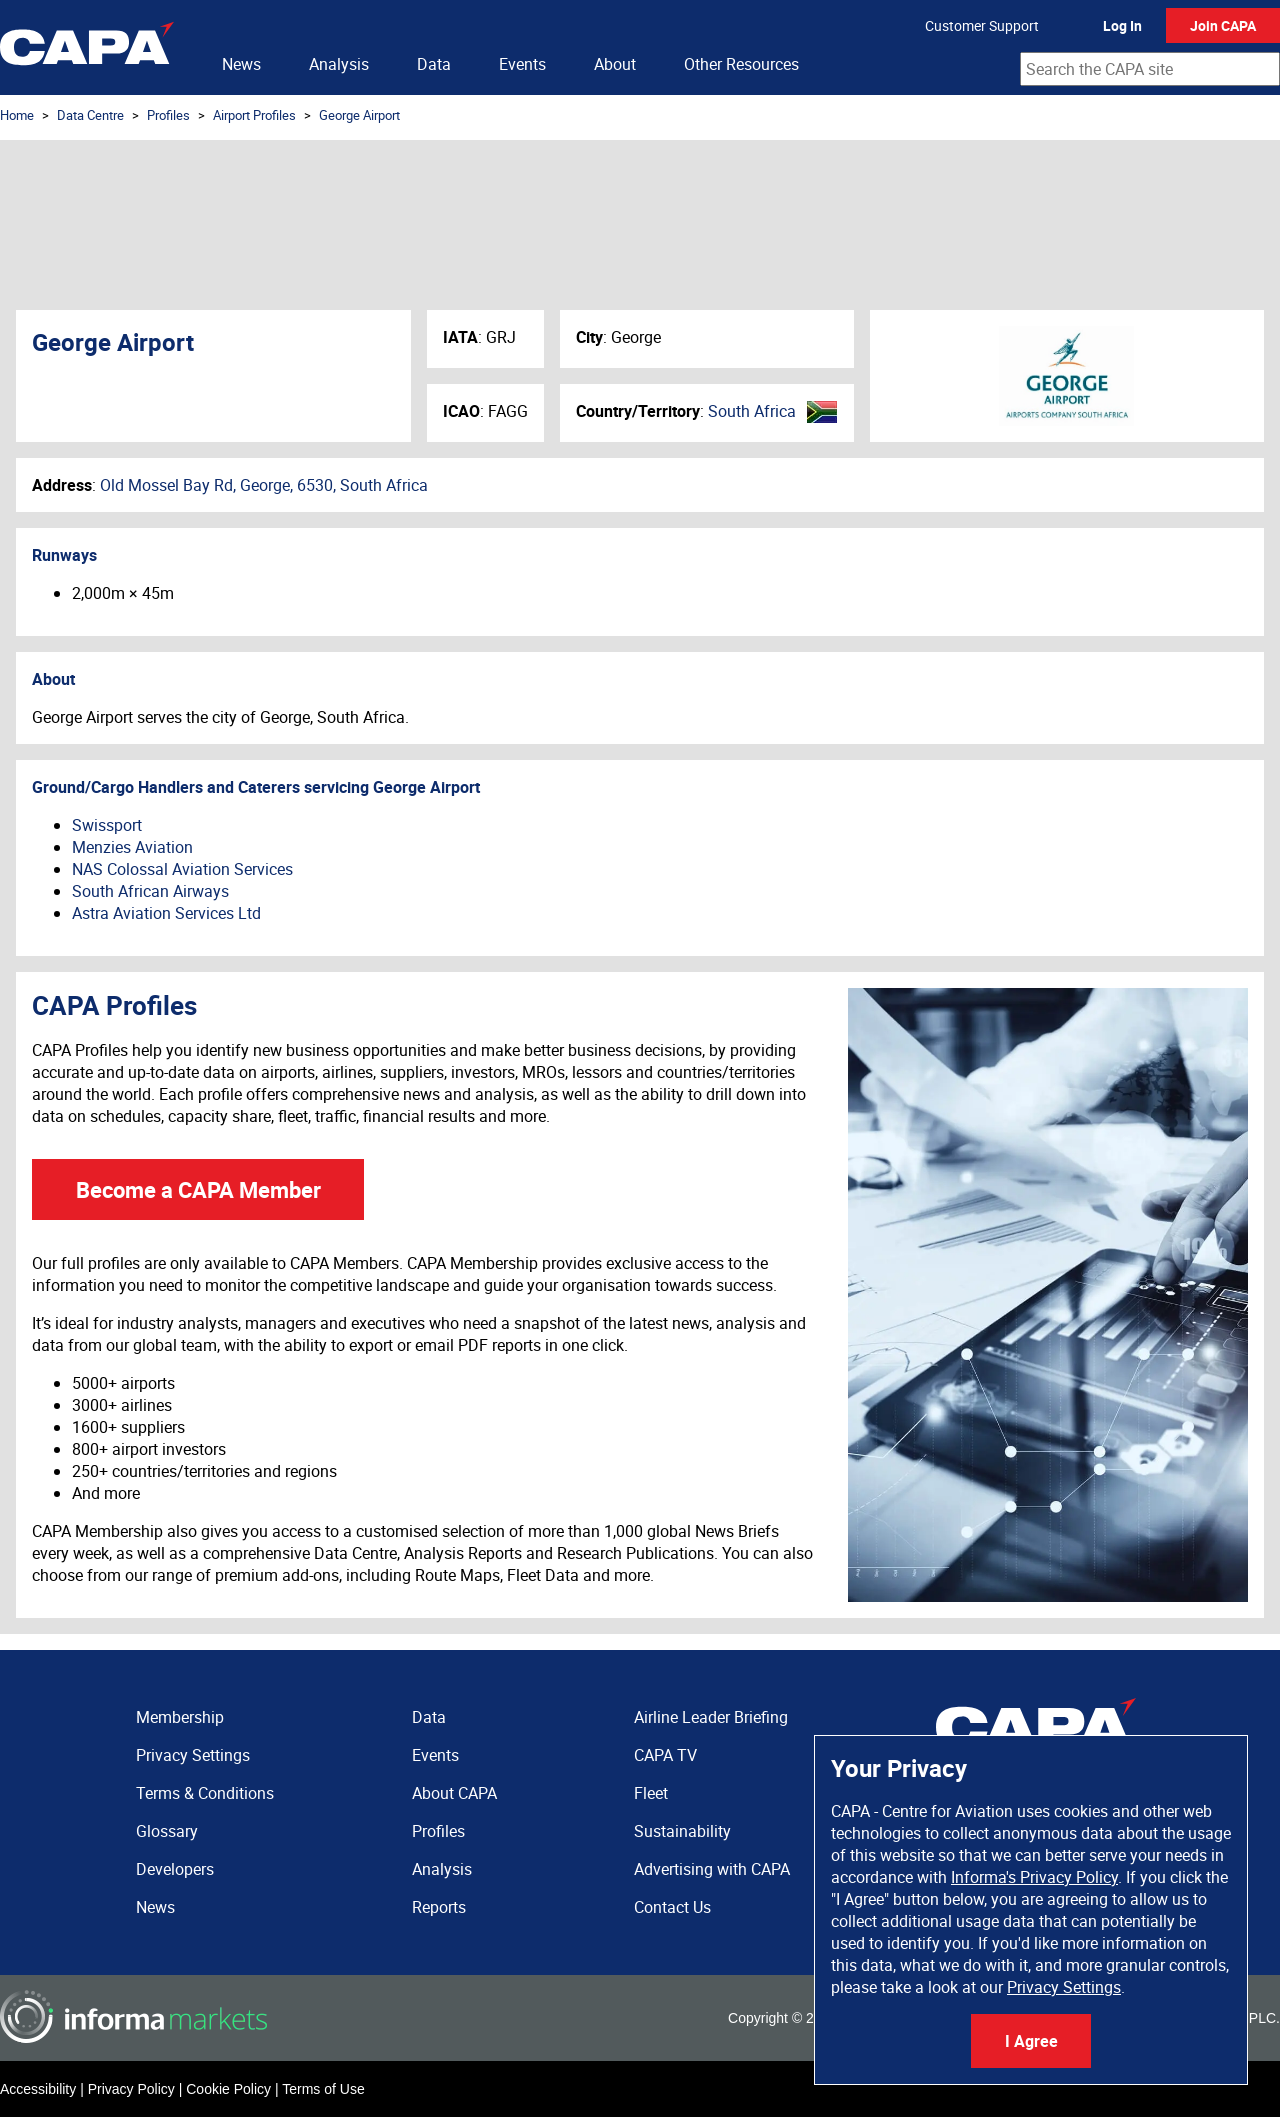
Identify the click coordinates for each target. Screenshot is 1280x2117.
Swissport (107, 825)
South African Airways (150, 891)
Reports (439, 1907)
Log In (1122, 25)
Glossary (167, 1831)
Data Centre (90, 115)
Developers (175, 1869)
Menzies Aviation (132, 847)
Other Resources (741, 64)
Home (17, 115)
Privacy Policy (131, 2089)
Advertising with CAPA (712, 1869)
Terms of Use (323, 2089)
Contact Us (672, 1907)
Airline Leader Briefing (711, 1717)
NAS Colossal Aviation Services (182, 869)
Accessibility (38, 2089)
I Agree (1031, 2041)
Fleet (651, 1793)
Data (434, 64)
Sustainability (682, 1831)
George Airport (359, 115)
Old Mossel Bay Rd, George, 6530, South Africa (264, 485)
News (241, 64)
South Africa (752, 411)
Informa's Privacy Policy (1034, 1877)
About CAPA (454, 1793)
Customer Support (982, 25)
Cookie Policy (228, 2089)
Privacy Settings (1064, 1987)
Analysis (339, 64)
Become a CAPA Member (198, 1189)
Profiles (168, 115)
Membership (180, 1717)
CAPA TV (665, 1755)
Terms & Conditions (205, 1793)
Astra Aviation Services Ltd (166, 913)
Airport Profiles (254, 115)
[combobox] (1150, 69)
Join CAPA (1223, 25)
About (615, 64)
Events (522, 64)
